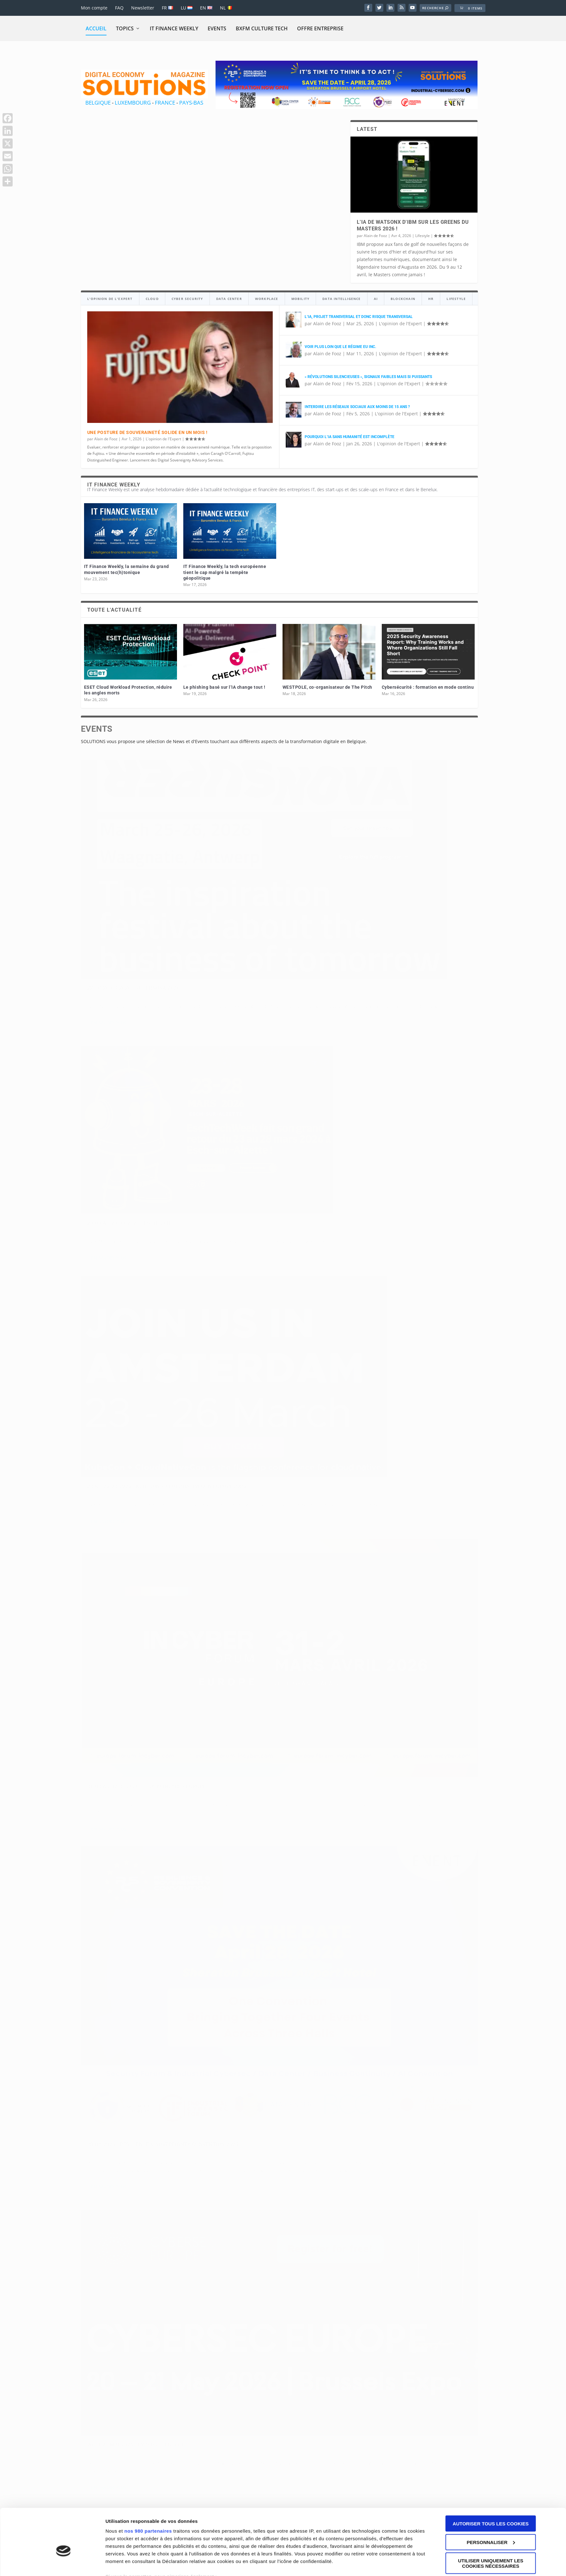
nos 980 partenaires (148, 2039)
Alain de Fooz (375, 235)
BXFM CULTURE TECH (262, 28)
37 (426, 1522)
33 (389, 1522)
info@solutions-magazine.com (128, 2164)
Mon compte (94, 8)
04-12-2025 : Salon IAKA (254, 1840)
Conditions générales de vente (322, 2253)
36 (417, 1522)
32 (380, 1522)
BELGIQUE (98, 102)
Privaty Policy (400, 2253)
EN (206, 8)
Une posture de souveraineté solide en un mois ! (147, 432)
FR (167, 8)
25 (317, 1522)
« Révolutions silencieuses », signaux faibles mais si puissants (368, 377)
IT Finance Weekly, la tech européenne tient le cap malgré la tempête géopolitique (224, 572)
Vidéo (166, 1850)
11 (189, 1522)
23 (298, 1522)
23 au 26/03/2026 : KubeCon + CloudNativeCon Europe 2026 (397, 856)
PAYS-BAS (191, 102)
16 (235, 1522)
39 (444, 1522)
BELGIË (369, 2147)
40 (453, 1522)
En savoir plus (108, 907)
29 (353, 1522)
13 (207, 1522)
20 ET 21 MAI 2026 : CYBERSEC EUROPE (406, 1010)
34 (398, 1522)
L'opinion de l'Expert (163, 439)
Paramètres (119, 2109)
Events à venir (139, 859)
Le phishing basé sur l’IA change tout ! (224, 687)
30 (362, 1522)
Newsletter (142, 8)
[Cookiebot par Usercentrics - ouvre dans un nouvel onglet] (63, 2109)
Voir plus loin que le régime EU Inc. (340, 347)
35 (408, 1522)
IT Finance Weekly (174, 28)
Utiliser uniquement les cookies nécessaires (490, 2071)
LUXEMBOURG (133, 102)
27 (335, 1522)
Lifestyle (422, 235)
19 (262, 1522)
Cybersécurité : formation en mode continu (428, 687)
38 (435, 1522)
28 (344, 1522)
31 (371, 1522)
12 (199, 1522)
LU (186, 8)
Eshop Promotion (203, 2253)
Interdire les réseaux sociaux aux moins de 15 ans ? (357, 407)
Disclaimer (370, 2253)
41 (462, 1522)
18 (253, 1522)
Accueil (96, 28)
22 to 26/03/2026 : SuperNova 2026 (133, 850)
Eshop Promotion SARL (131, 2253)
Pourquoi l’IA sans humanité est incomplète (349, 437)
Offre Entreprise (320, 28)
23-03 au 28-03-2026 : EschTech (263, 854)
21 (280, 1522)
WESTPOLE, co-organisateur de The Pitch (327, 687)
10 (180, 1522)
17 (244, 1522)
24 (308, 1522)
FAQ (119, 8)
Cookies (427, 2253)
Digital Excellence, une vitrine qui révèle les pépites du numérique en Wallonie (407, 1847)
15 (226, 1522)
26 (326, 1522)
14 (217, 1522)
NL (226, 8)
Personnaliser (491, 2050)
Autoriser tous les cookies (490, 2032)
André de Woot (107, 1850)
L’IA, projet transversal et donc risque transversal (359, 316)
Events (217, 28)
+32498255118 (106, 2172)
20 (271, 1522)
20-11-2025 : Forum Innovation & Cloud (140, 1840)
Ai (420, 1863)
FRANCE (165, 102)
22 (289, 1522)
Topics (125, 28)
